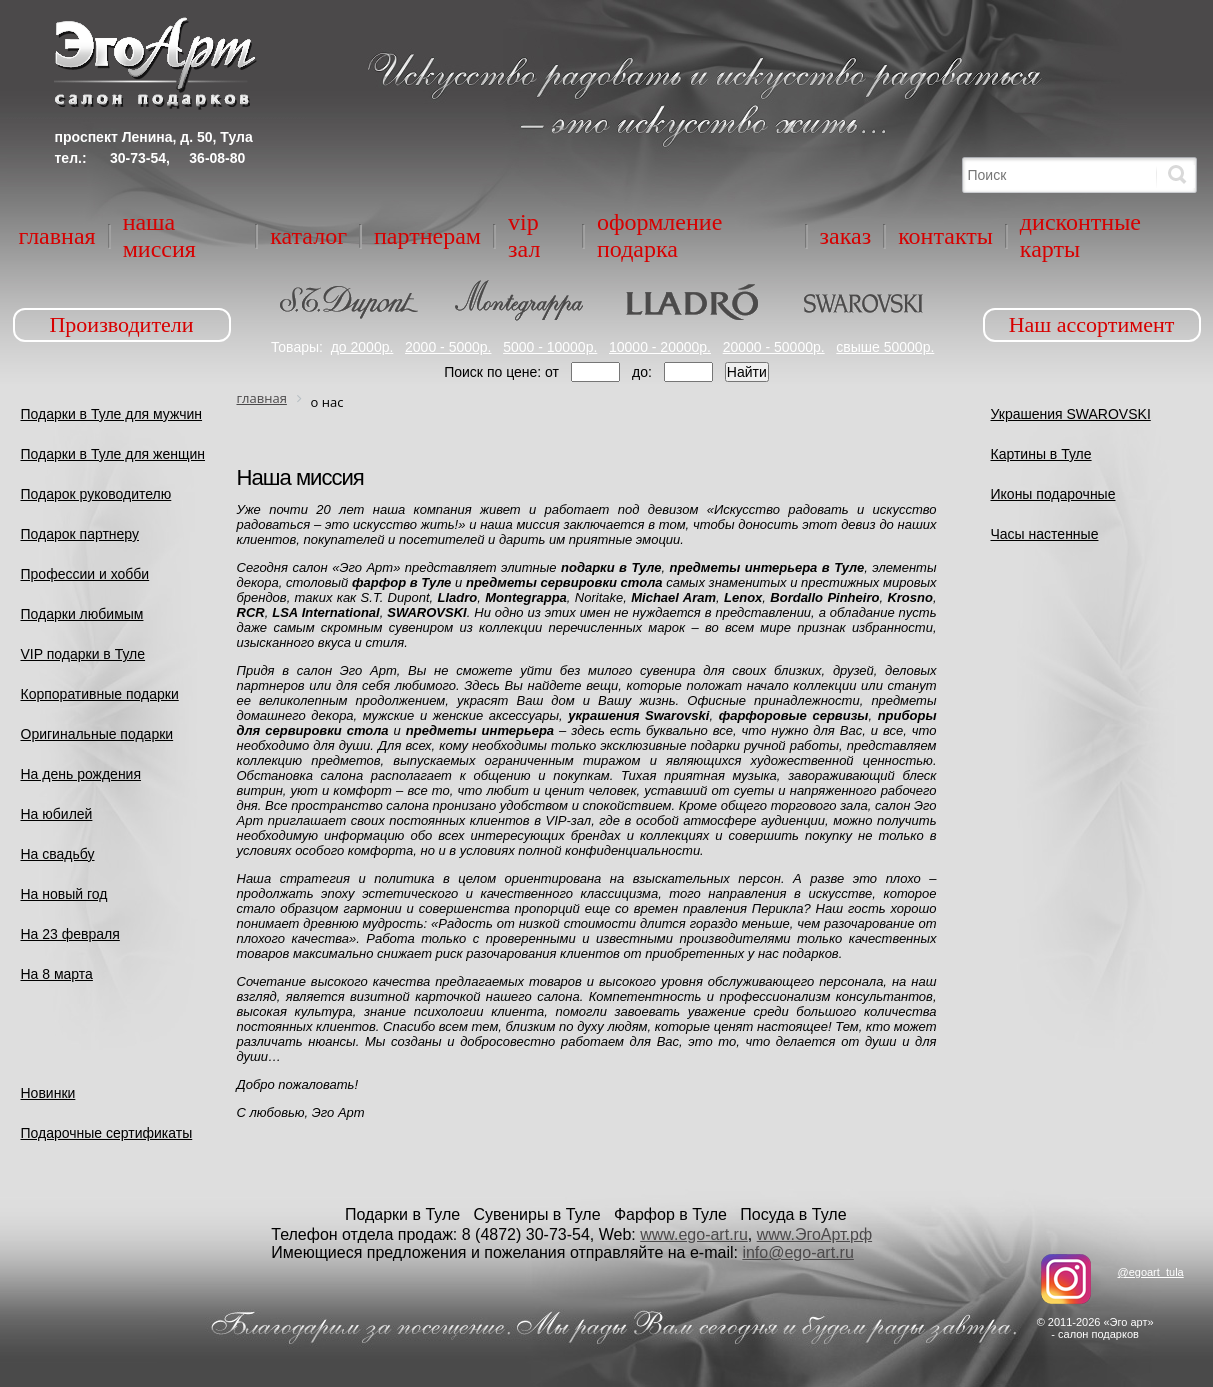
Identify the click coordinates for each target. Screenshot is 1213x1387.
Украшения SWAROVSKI (1071, 414)
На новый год (64, 894)
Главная (57, 236)
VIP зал (524, 235)
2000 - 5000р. (448, 347)
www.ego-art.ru (694, 1234)
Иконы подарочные (1053, 494)
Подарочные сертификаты (107, 1133)
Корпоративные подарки (100, 694)
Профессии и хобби (85, 574)
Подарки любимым (82, 614)
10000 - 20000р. (660, 347)
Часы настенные (1045, 534)
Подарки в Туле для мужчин (112, 414)
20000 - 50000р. (774, 347)
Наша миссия (159, 235)
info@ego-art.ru (797, 1252)
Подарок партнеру (80, 534)
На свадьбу (58, 854)
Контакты (945, 236)
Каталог (308, 236)
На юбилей (57, 814)
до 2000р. (362, 347)
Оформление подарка (659, 235)
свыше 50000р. (885, 347)
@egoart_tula (1150, 1272)
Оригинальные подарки (97, 734)
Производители (121, 324)
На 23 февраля (70, 934)
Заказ (846, 236)
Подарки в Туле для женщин (113, 454)
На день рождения (81, 774)
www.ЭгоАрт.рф (814, 1234)
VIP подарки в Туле (83, 654)
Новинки (48, 1093)
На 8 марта (57, 974)
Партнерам (427, 236)
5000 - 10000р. (550, 347)
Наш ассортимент (1092, 324)
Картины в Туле (1041, 454)
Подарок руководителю (96, 494)
